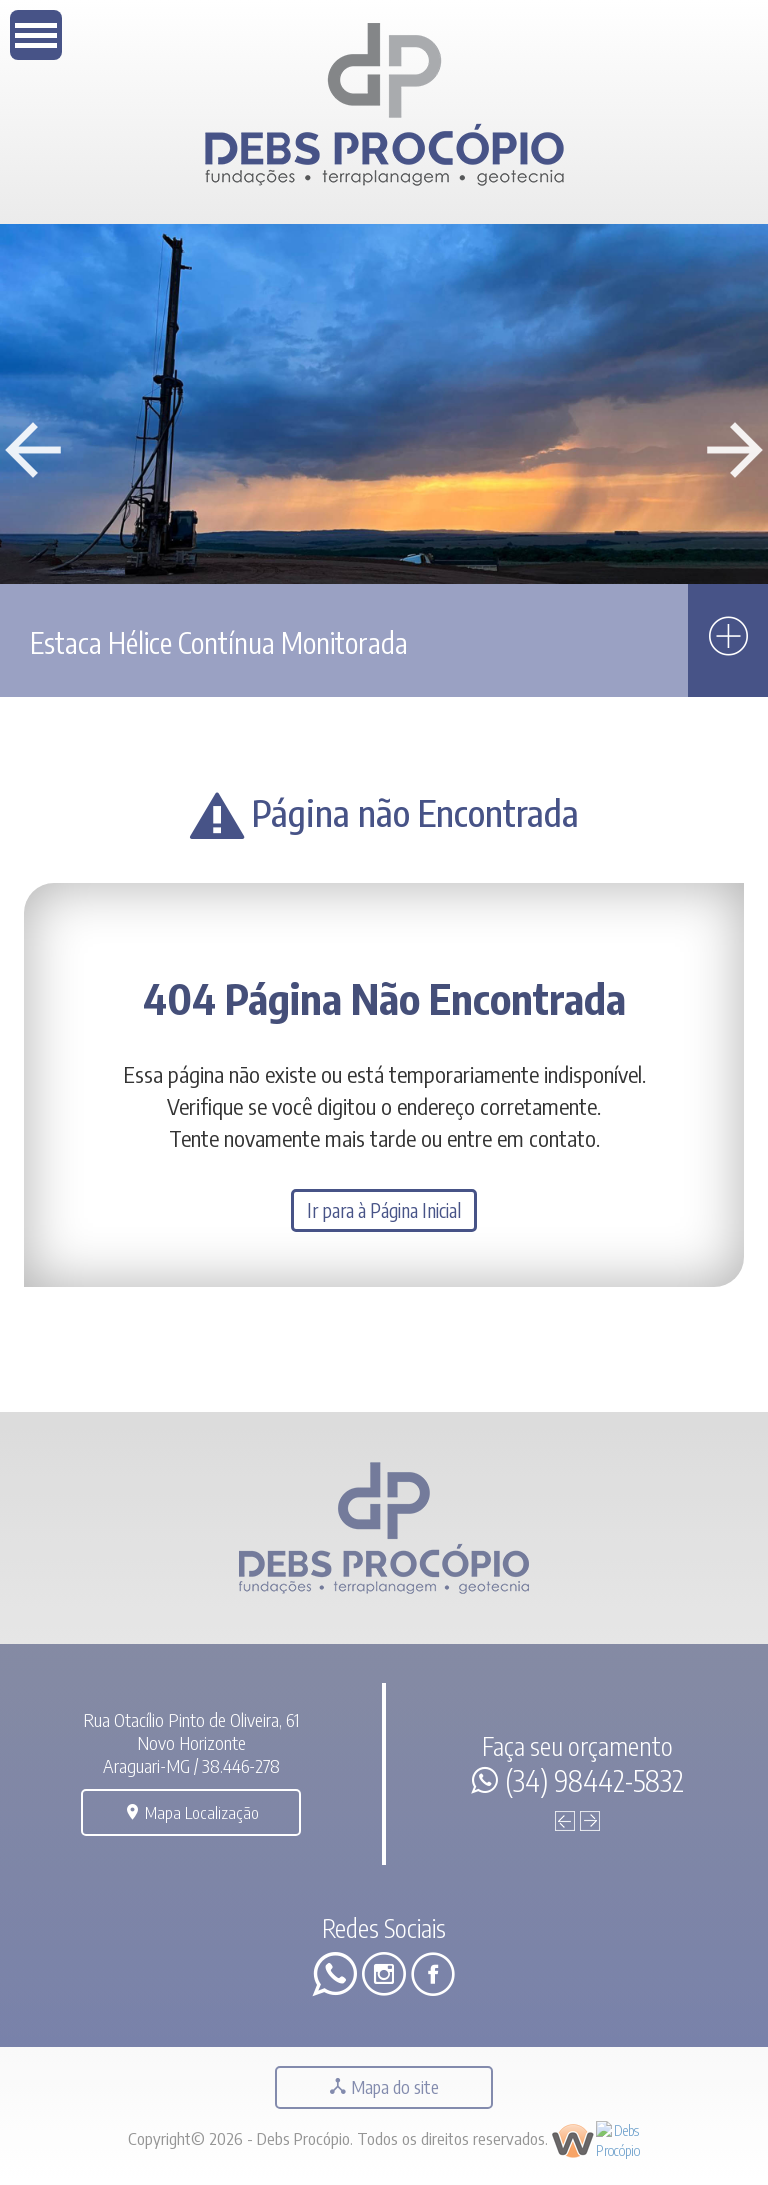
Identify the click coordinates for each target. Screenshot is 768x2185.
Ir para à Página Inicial (384, 1210)
